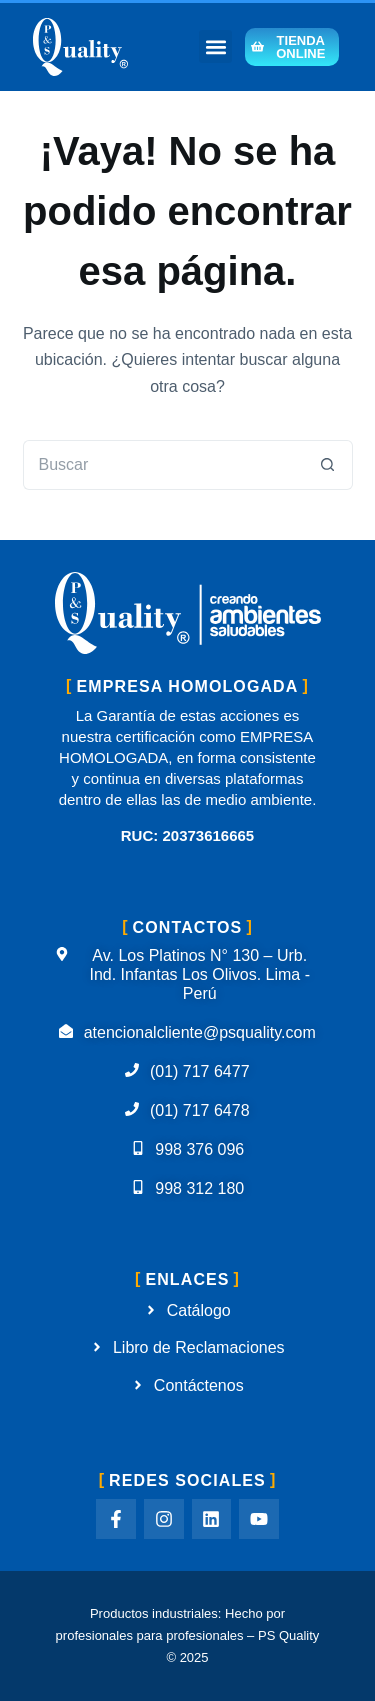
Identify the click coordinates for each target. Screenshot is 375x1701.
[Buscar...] (163, 465)
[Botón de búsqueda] (328, 465)
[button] (215, 46)
